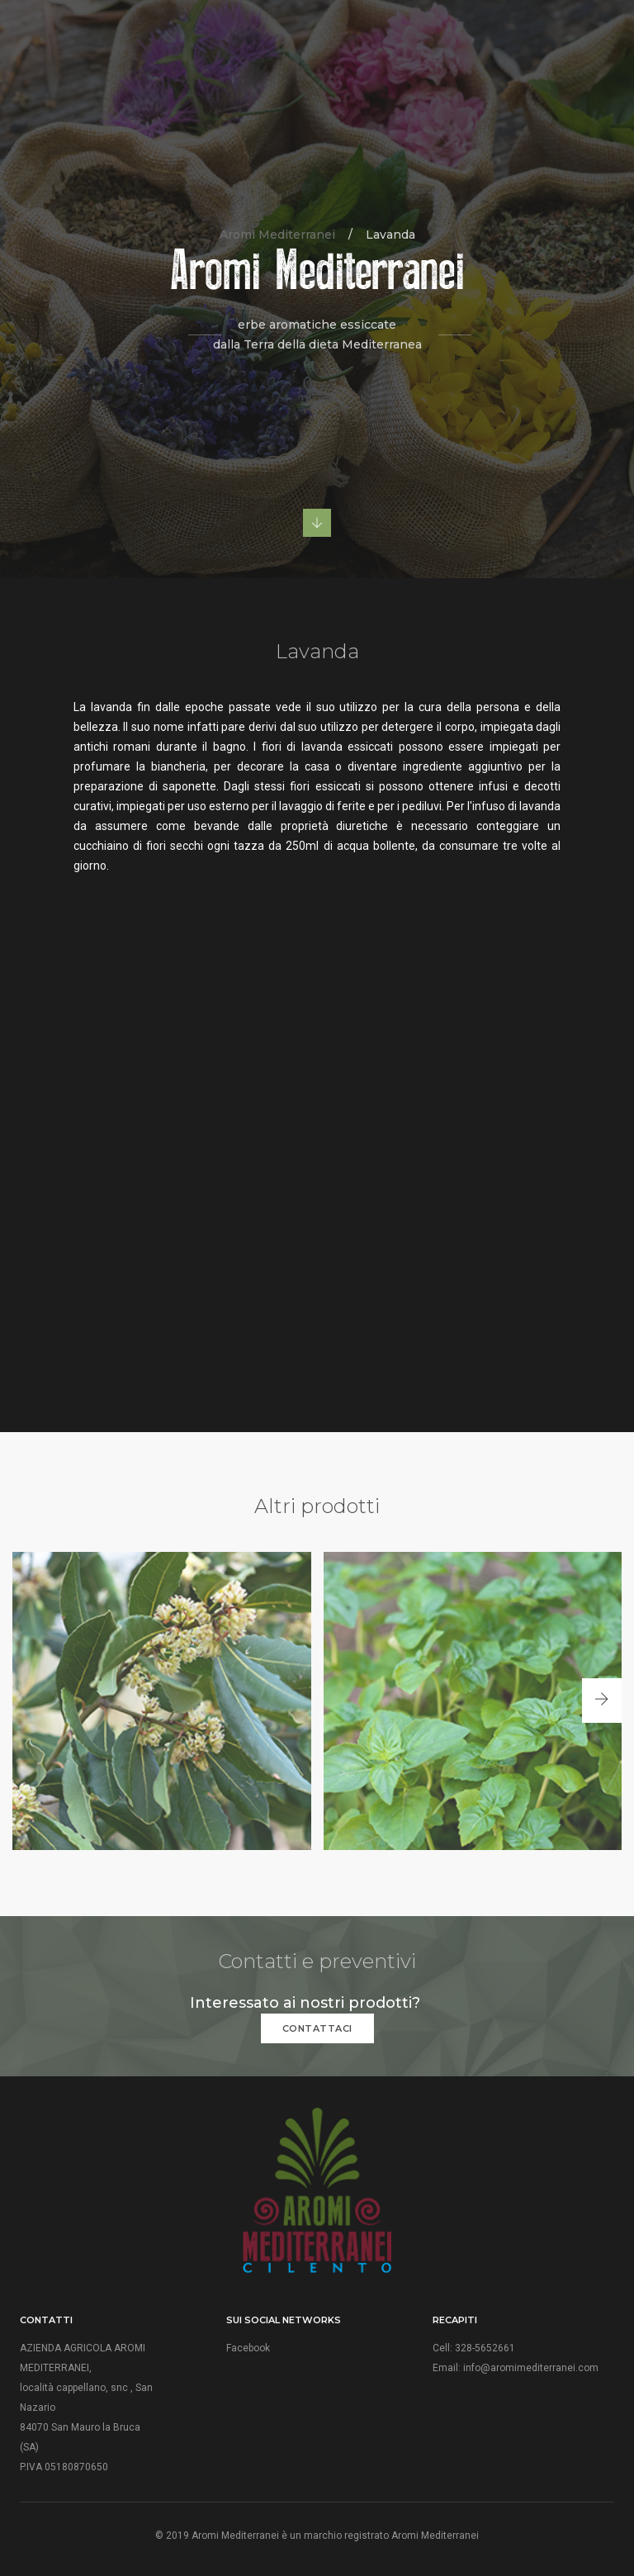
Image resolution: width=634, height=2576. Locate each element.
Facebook (248, 2348)
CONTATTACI (317, 2028)
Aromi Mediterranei (277, 234)
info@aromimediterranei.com (531, 2368)
